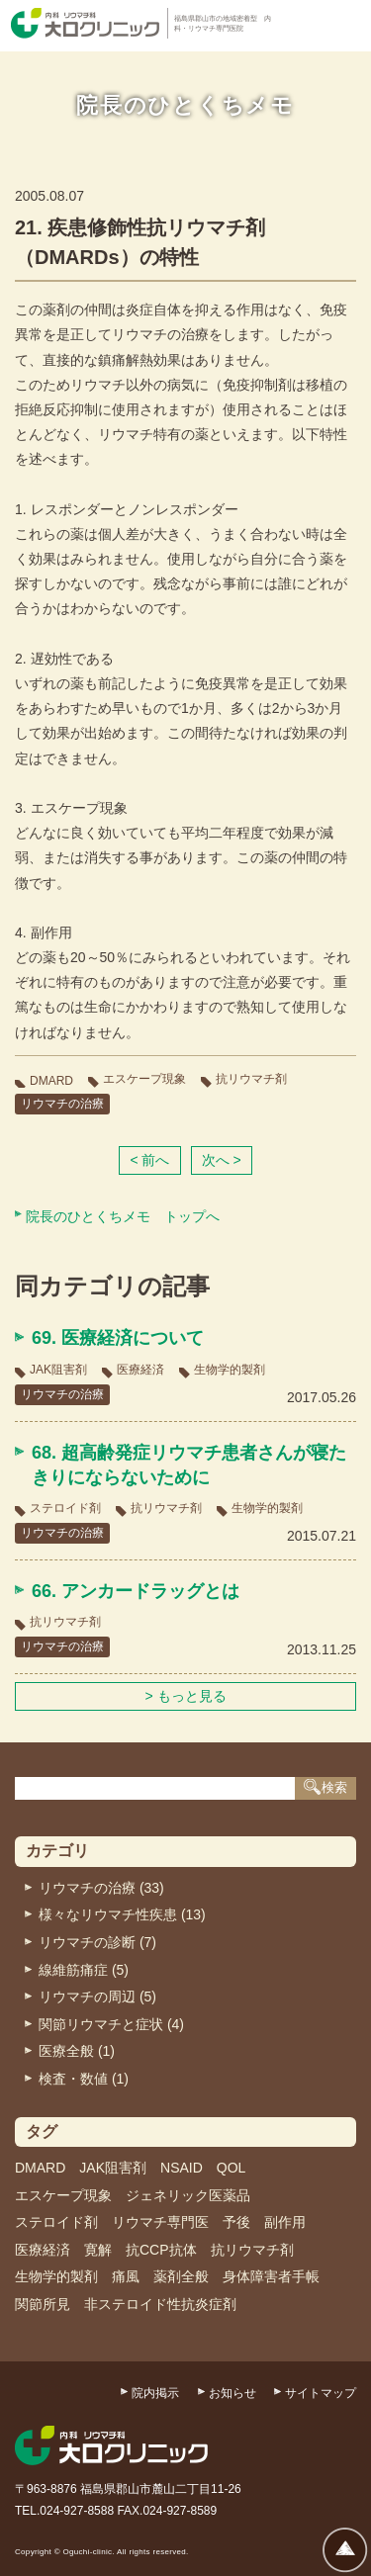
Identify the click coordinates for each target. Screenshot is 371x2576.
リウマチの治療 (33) (101, 1888)
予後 (236, 2222)
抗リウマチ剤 (251, 1079)
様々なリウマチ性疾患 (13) (122, 1914)
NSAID (181, 2168)
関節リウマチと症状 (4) (111, 2024)
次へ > (221, 1160)
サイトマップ (320, 2393)
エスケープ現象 (144, 1079)
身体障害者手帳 (271, 2276)
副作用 (285, 2222)
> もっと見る (185, 1696)
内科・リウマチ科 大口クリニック (85, 23)
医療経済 (140, 1370)
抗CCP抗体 (161, 2250)
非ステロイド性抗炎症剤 (160, 2304)
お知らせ (232, 2393)
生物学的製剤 (229, 1370)
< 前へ (149, 1160)
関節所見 (42, 2304)
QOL (231, 2168)
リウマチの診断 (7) (97, 1942)
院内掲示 (155, 2393)
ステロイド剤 (65, 1508)
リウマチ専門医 (160, 2222)
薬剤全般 (181, 2276)
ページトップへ (345, 2550)
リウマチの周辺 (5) (97, 1996)
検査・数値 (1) (84, 2079)
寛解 (98, 2250)
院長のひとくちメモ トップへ (123, 1216)
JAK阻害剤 (58, 1370)
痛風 (125, 2276)
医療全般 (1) (77, 2051)
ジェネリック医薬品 (188, 2195)
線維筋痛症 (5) (84, 1970)
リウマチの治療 (62, 1103)
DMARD (51, 1081)
